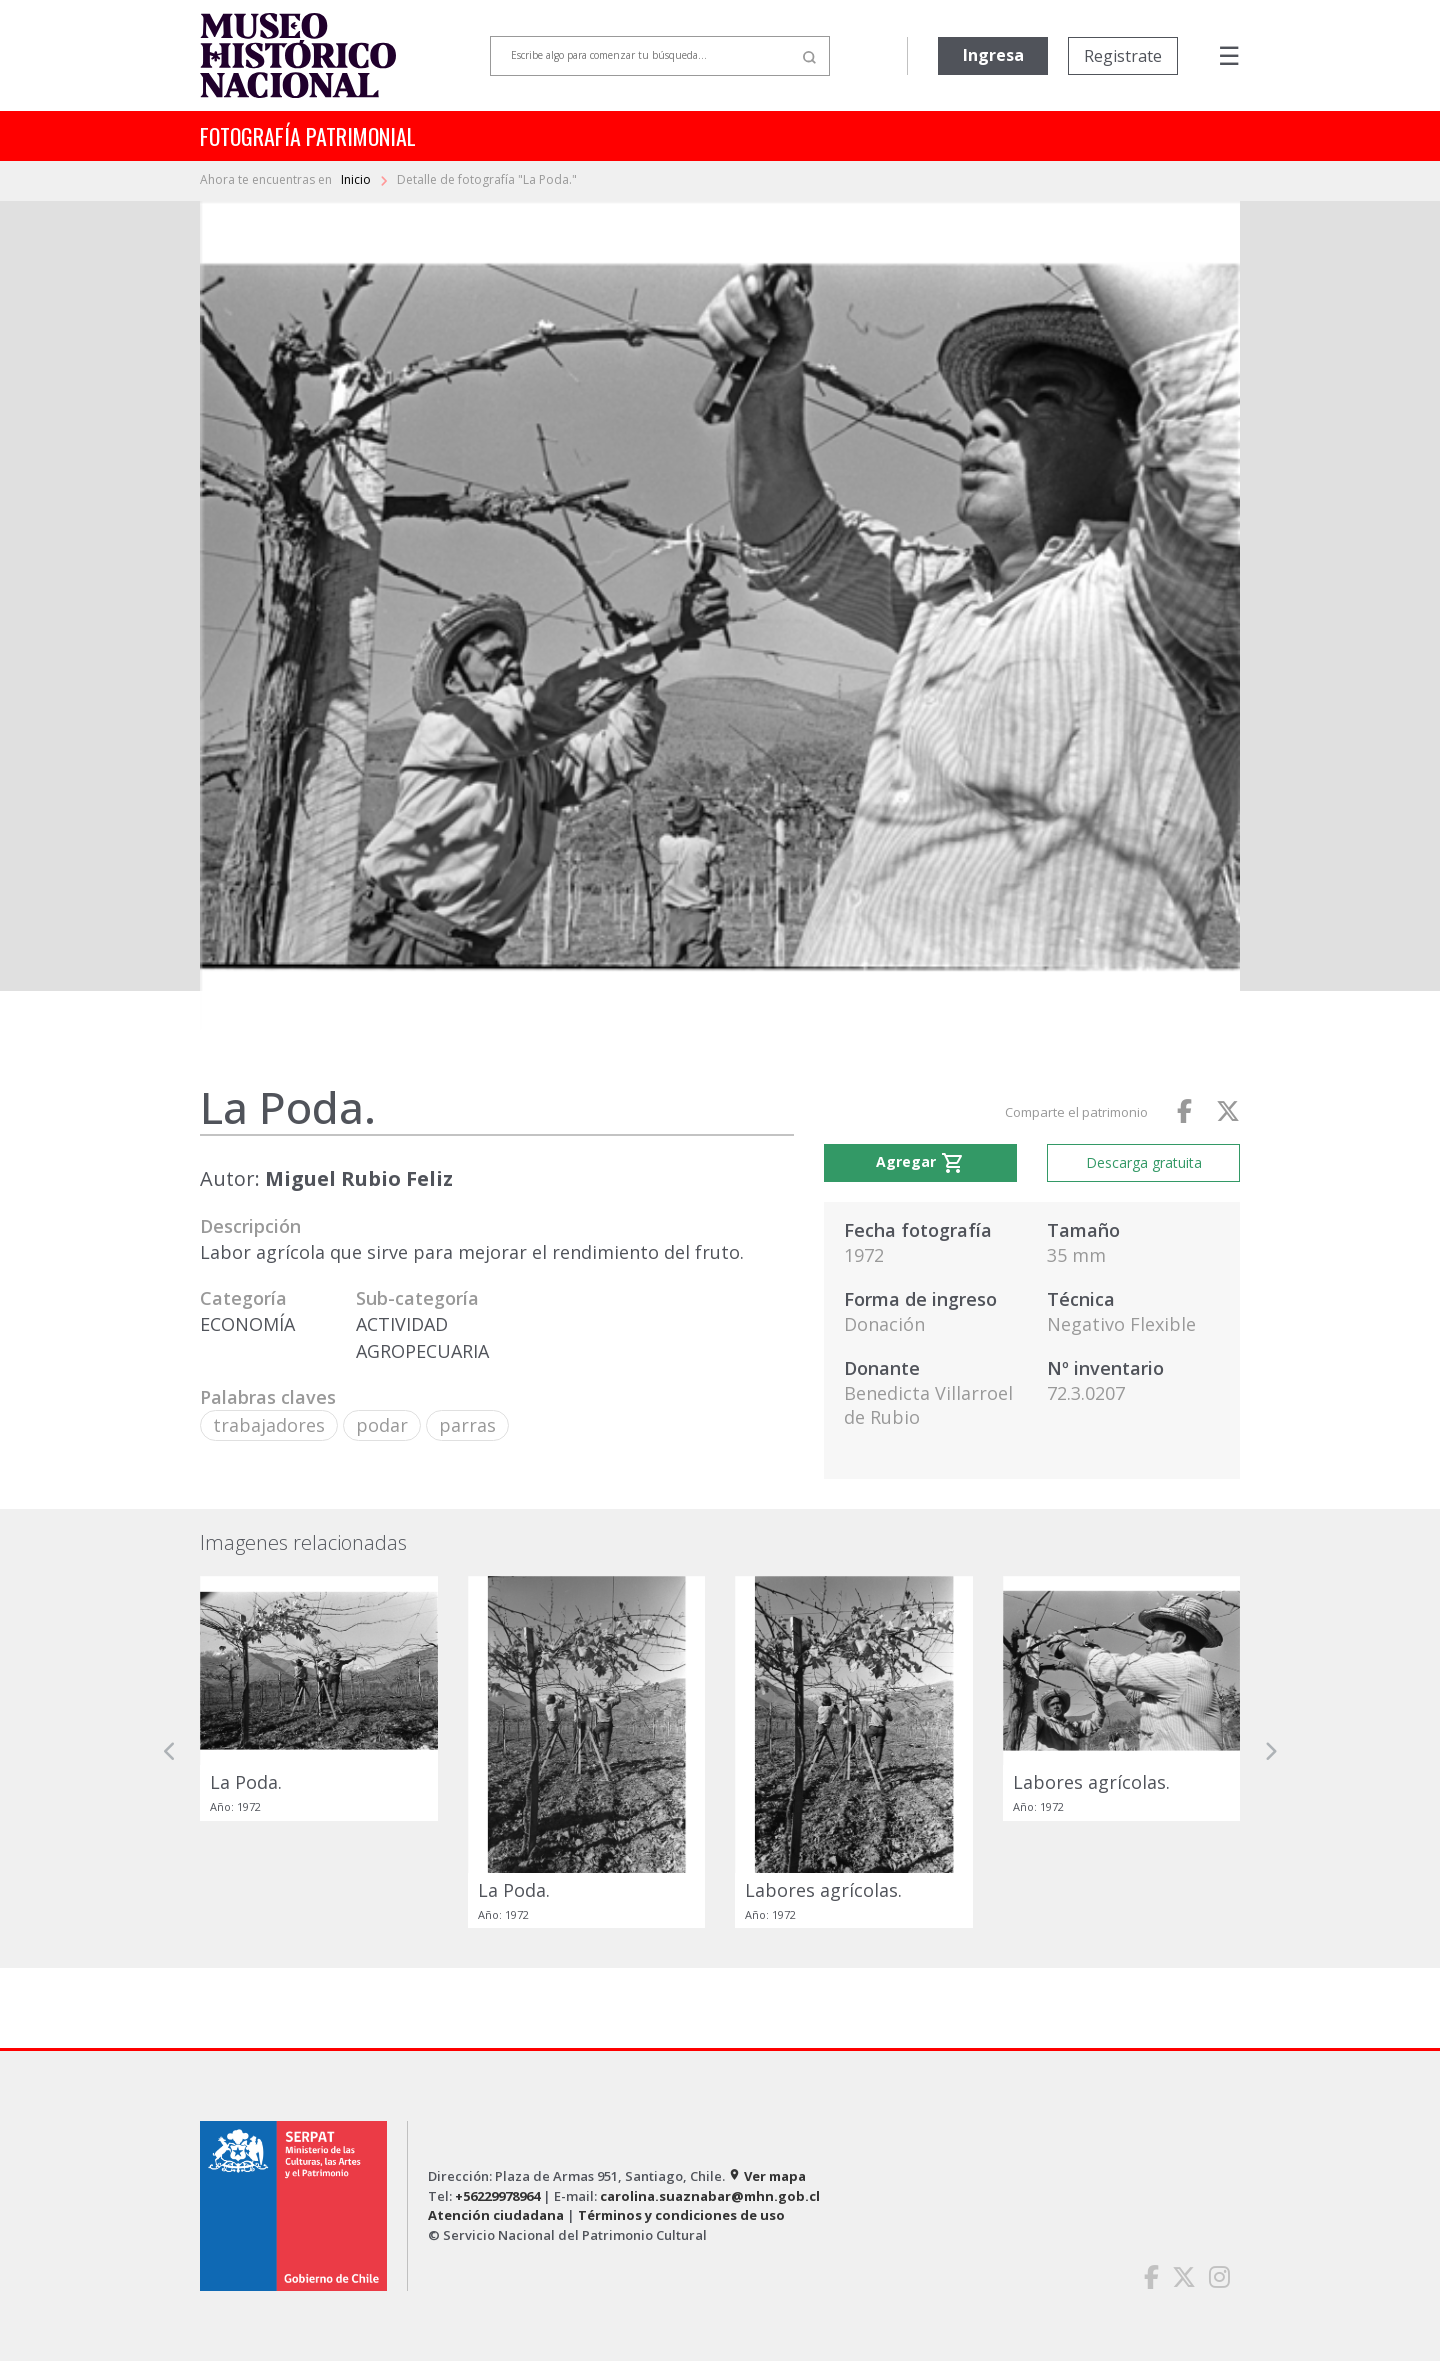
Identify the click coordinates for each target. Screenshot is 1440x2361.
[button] (170, 1752)
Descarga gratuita (1144, 1162)
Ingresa (993, 55)
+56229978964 (497, 2196)
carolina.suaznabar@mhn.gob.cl (710, 2196)
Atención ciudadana (496, 2215)
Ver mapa (767, 2176)
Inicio (357, 179)
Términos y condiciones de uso (681, 2215)
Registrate (1123, 56)
